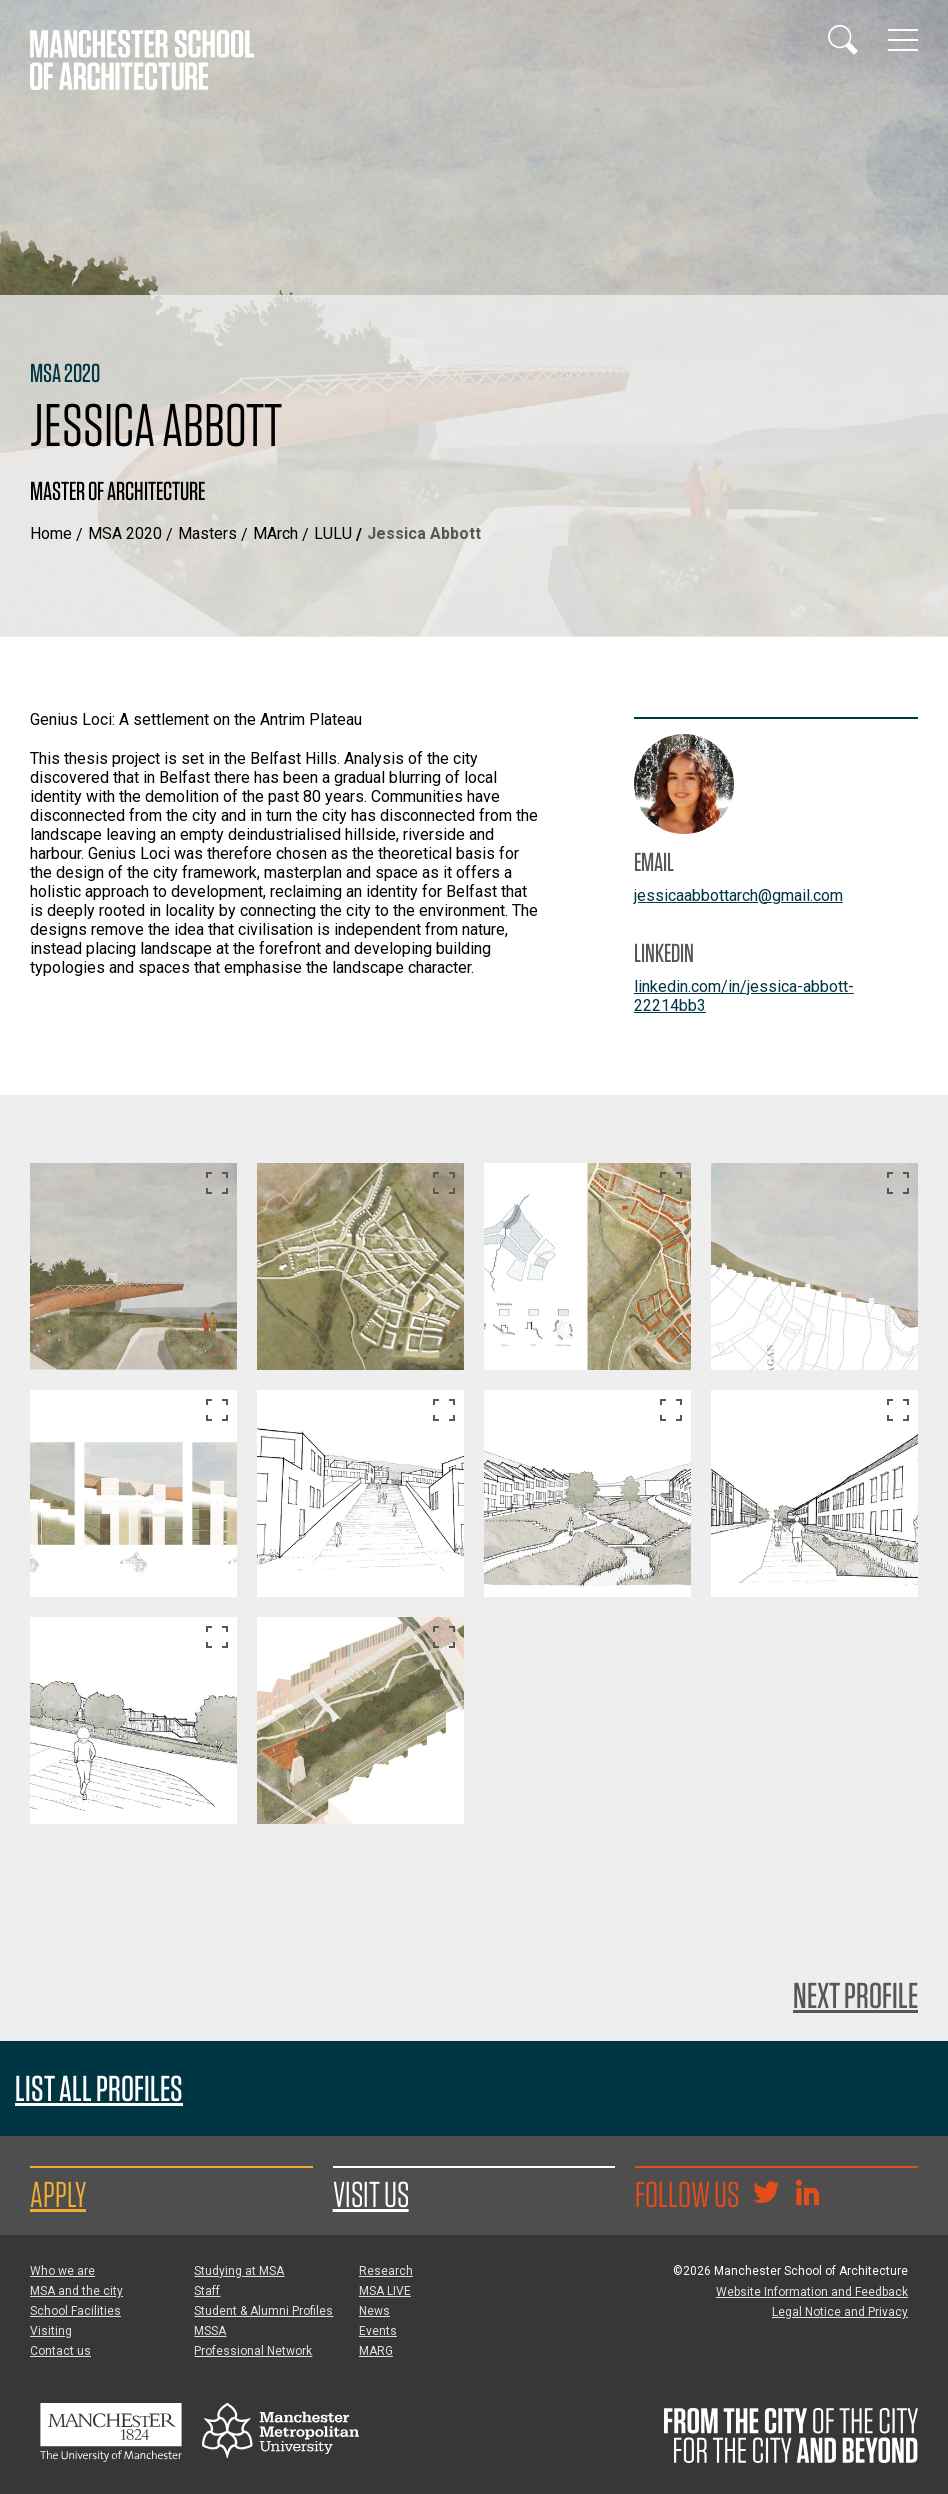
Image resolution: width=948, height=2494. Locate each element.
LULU (333, 533)
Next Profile (855, 1995)
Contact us (60, 2351)
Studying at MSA (239, 2271)
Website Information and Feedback (812, 2292)
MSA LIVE (385, 2291)
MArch (275, 533)
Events (378, 2331)
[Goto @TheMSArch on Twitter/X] (766, 2195)
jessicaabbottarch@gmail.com (738, 895)
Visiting (51, 2331)
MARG (376, 2351)
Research (386, 2271)
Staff (207, 2291)
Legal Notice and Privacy (840, 2312)
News (374, 2311)
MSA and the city (76, 2291)
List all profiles (99, 2088)
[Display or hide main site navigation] (903, 40)
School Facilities (75, 2311)
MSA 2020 (125, 533)
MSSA (210, 2331)
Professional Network (253, 2351)
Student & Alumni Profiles (263, 2311)
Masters (207, 533)
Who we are (62, 2271)
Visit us (371, 2194)
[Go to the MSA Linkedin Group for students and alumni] (807, 2195)
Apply (58, 2194)
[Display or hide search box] (843, 40)
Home (51, 533)
